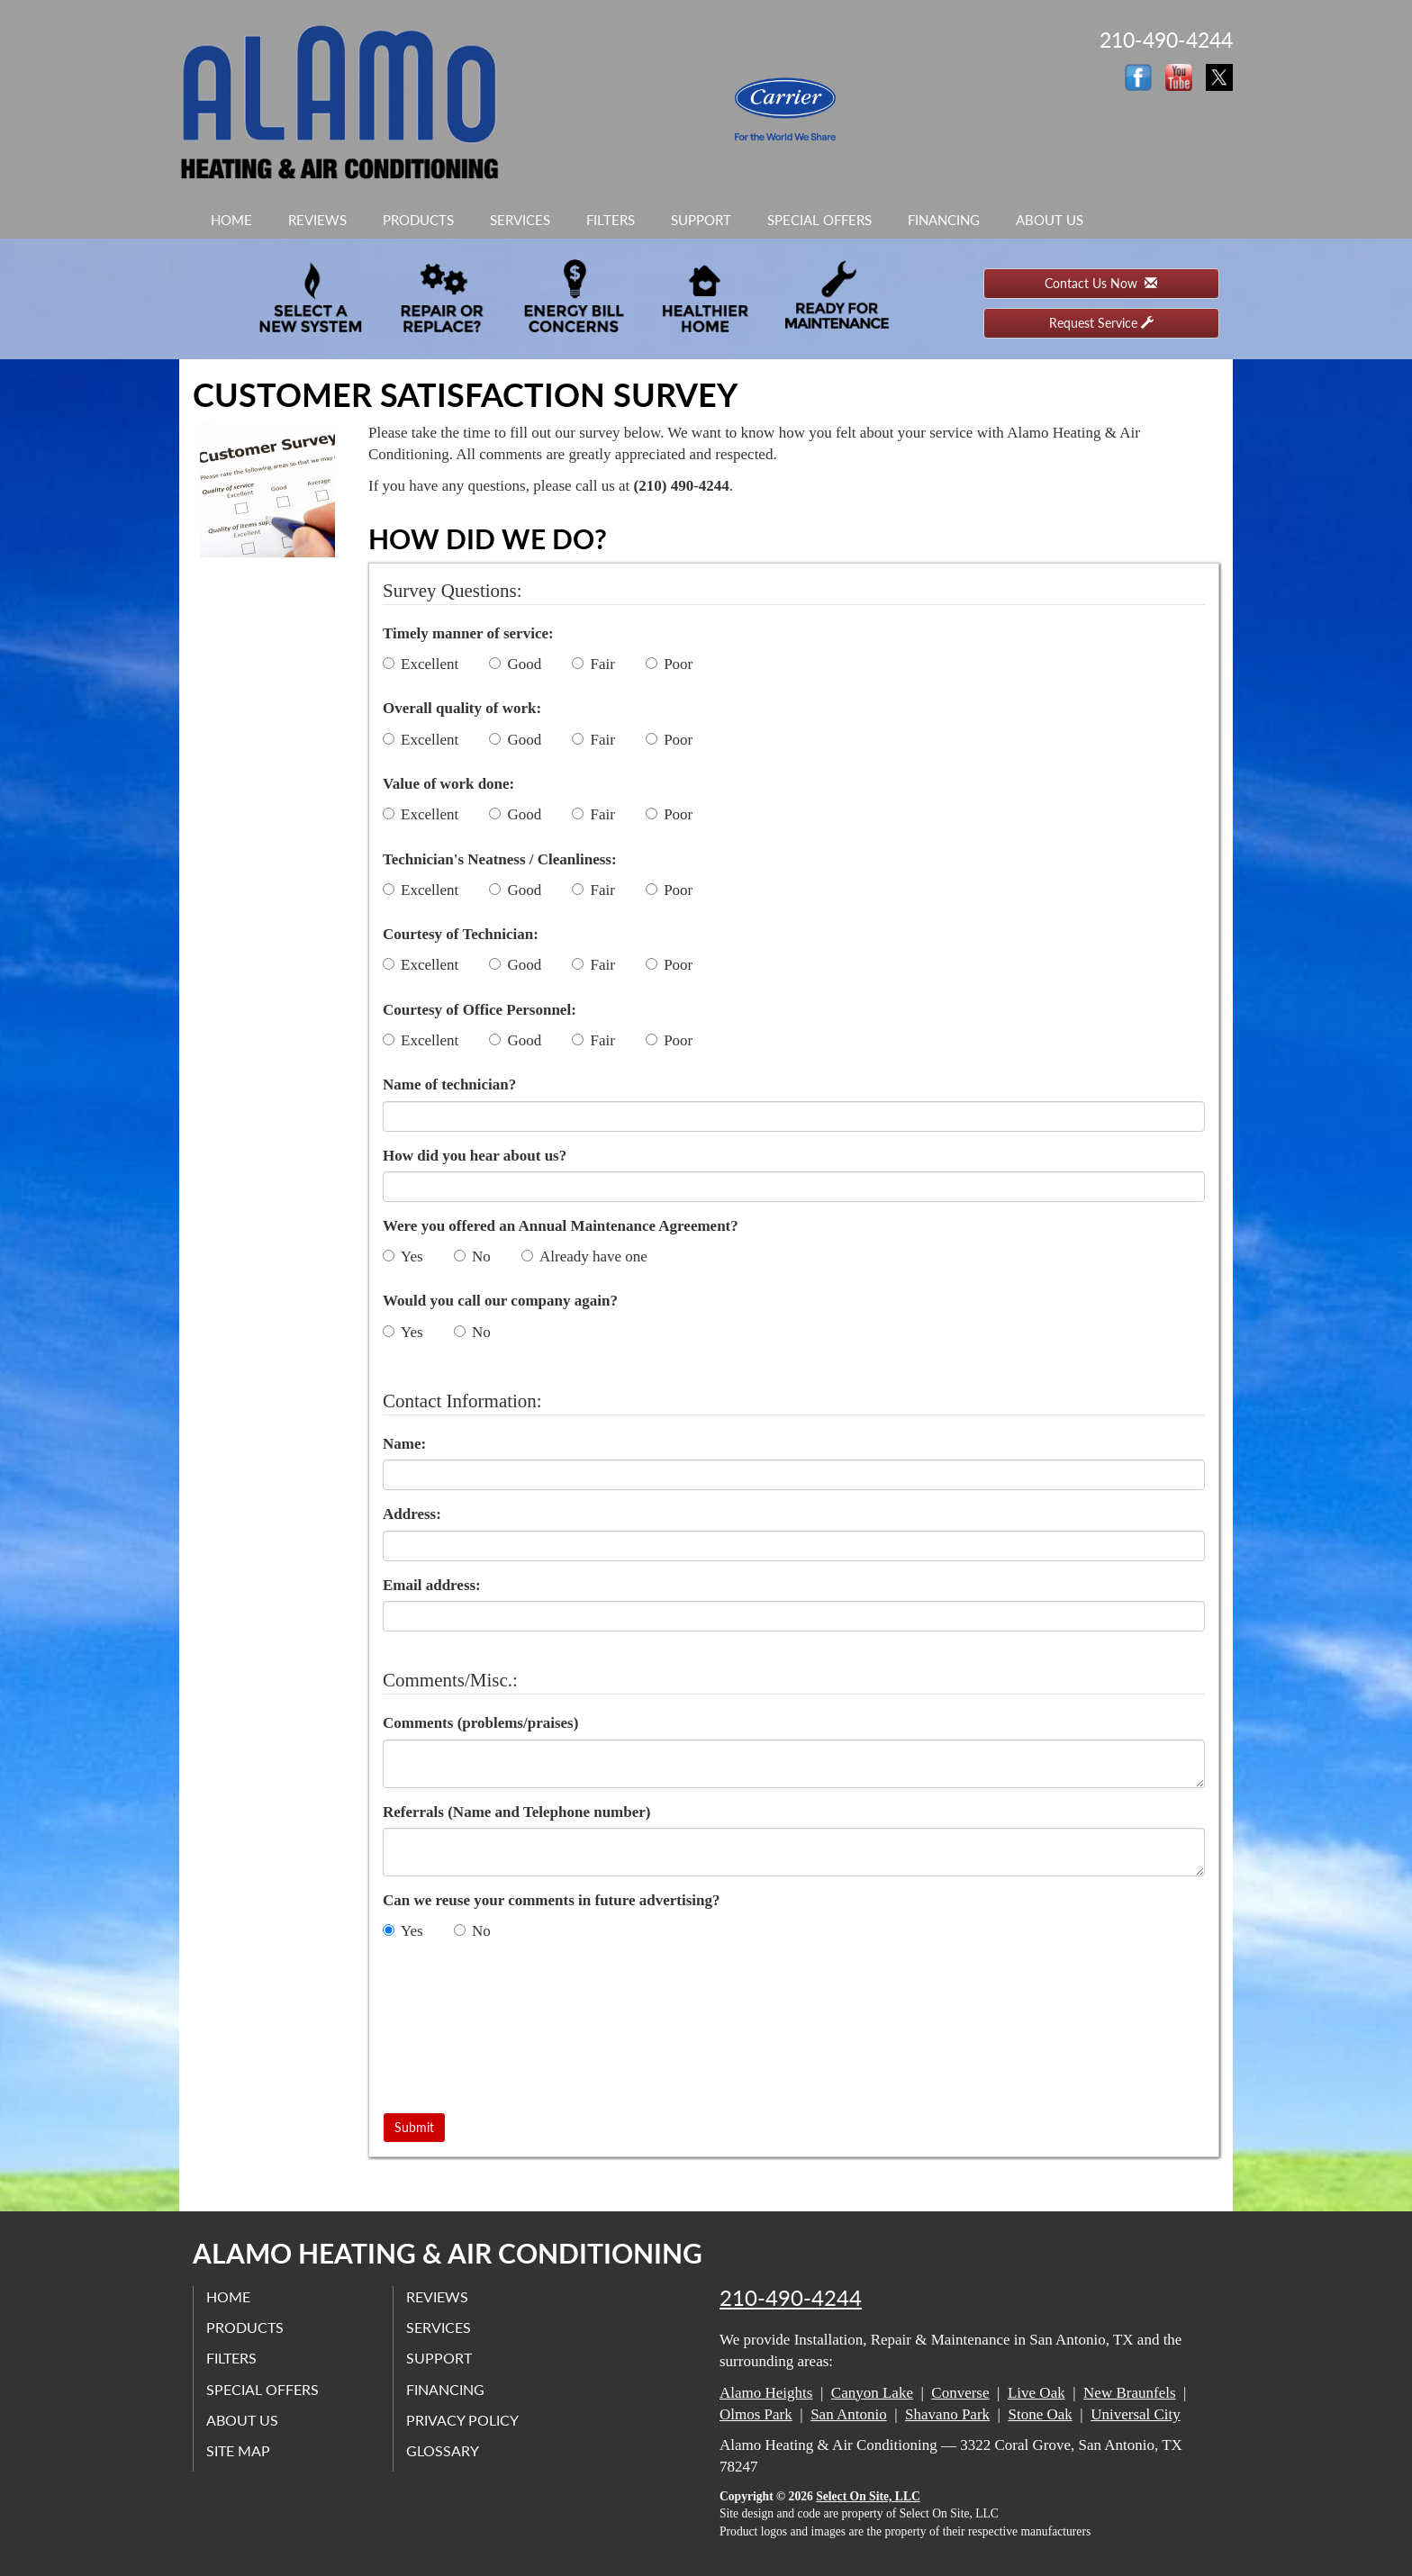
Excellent (420, 664)
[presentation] (456, 2029)
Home (231, 220)
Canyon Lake (872, 2392)
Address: (412, 1514)
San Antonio (848, 2414)
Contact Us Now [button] (1101, 283)
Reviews (317, 220)
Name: (404, 1443)
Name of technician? (449, 1084)
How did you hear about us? (474, 1155)
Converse (960, 2392)
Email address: (432, 1585)
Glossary (443, 2450)
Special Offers (819, 220)
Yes (403, 1256)
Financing (944, 220)
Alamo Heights (766, 2392)
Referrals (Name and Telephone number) (516, 1812)
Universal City (1136, 2414)
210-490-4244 (791, 2297)
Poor (669, 664)
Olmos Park (756, 2414)
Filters (610, 220)
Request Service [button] (1101, 322)
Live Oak (1036, 2392)
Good (515, 664)
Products (418, 220)
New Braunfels (1129, 2392)
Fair (593, 664)
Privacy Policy (463, 2419)
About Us (1049, 220)
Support (701, 220)
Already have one (584, 1256)
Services (520, 220)
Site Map (239, 2450)
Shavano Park (947, 2414)
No (472, 1256)
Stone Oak (1040, 2414)
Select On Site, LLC (868, 2496)
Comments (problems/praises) (480, 1722)
